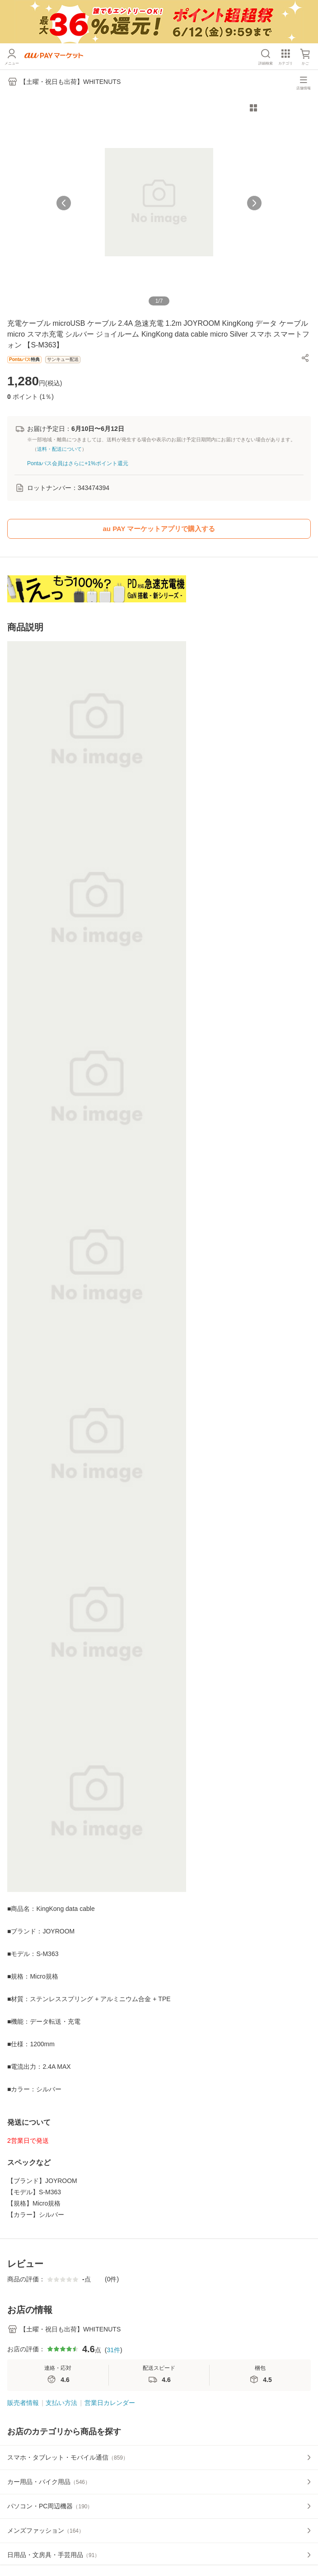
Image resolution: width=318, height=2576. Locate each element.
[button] (305, 357)
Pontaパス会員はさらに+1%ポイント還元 (77, 463)
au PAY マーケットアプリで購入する (159, 528)
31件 (113, 2350)
